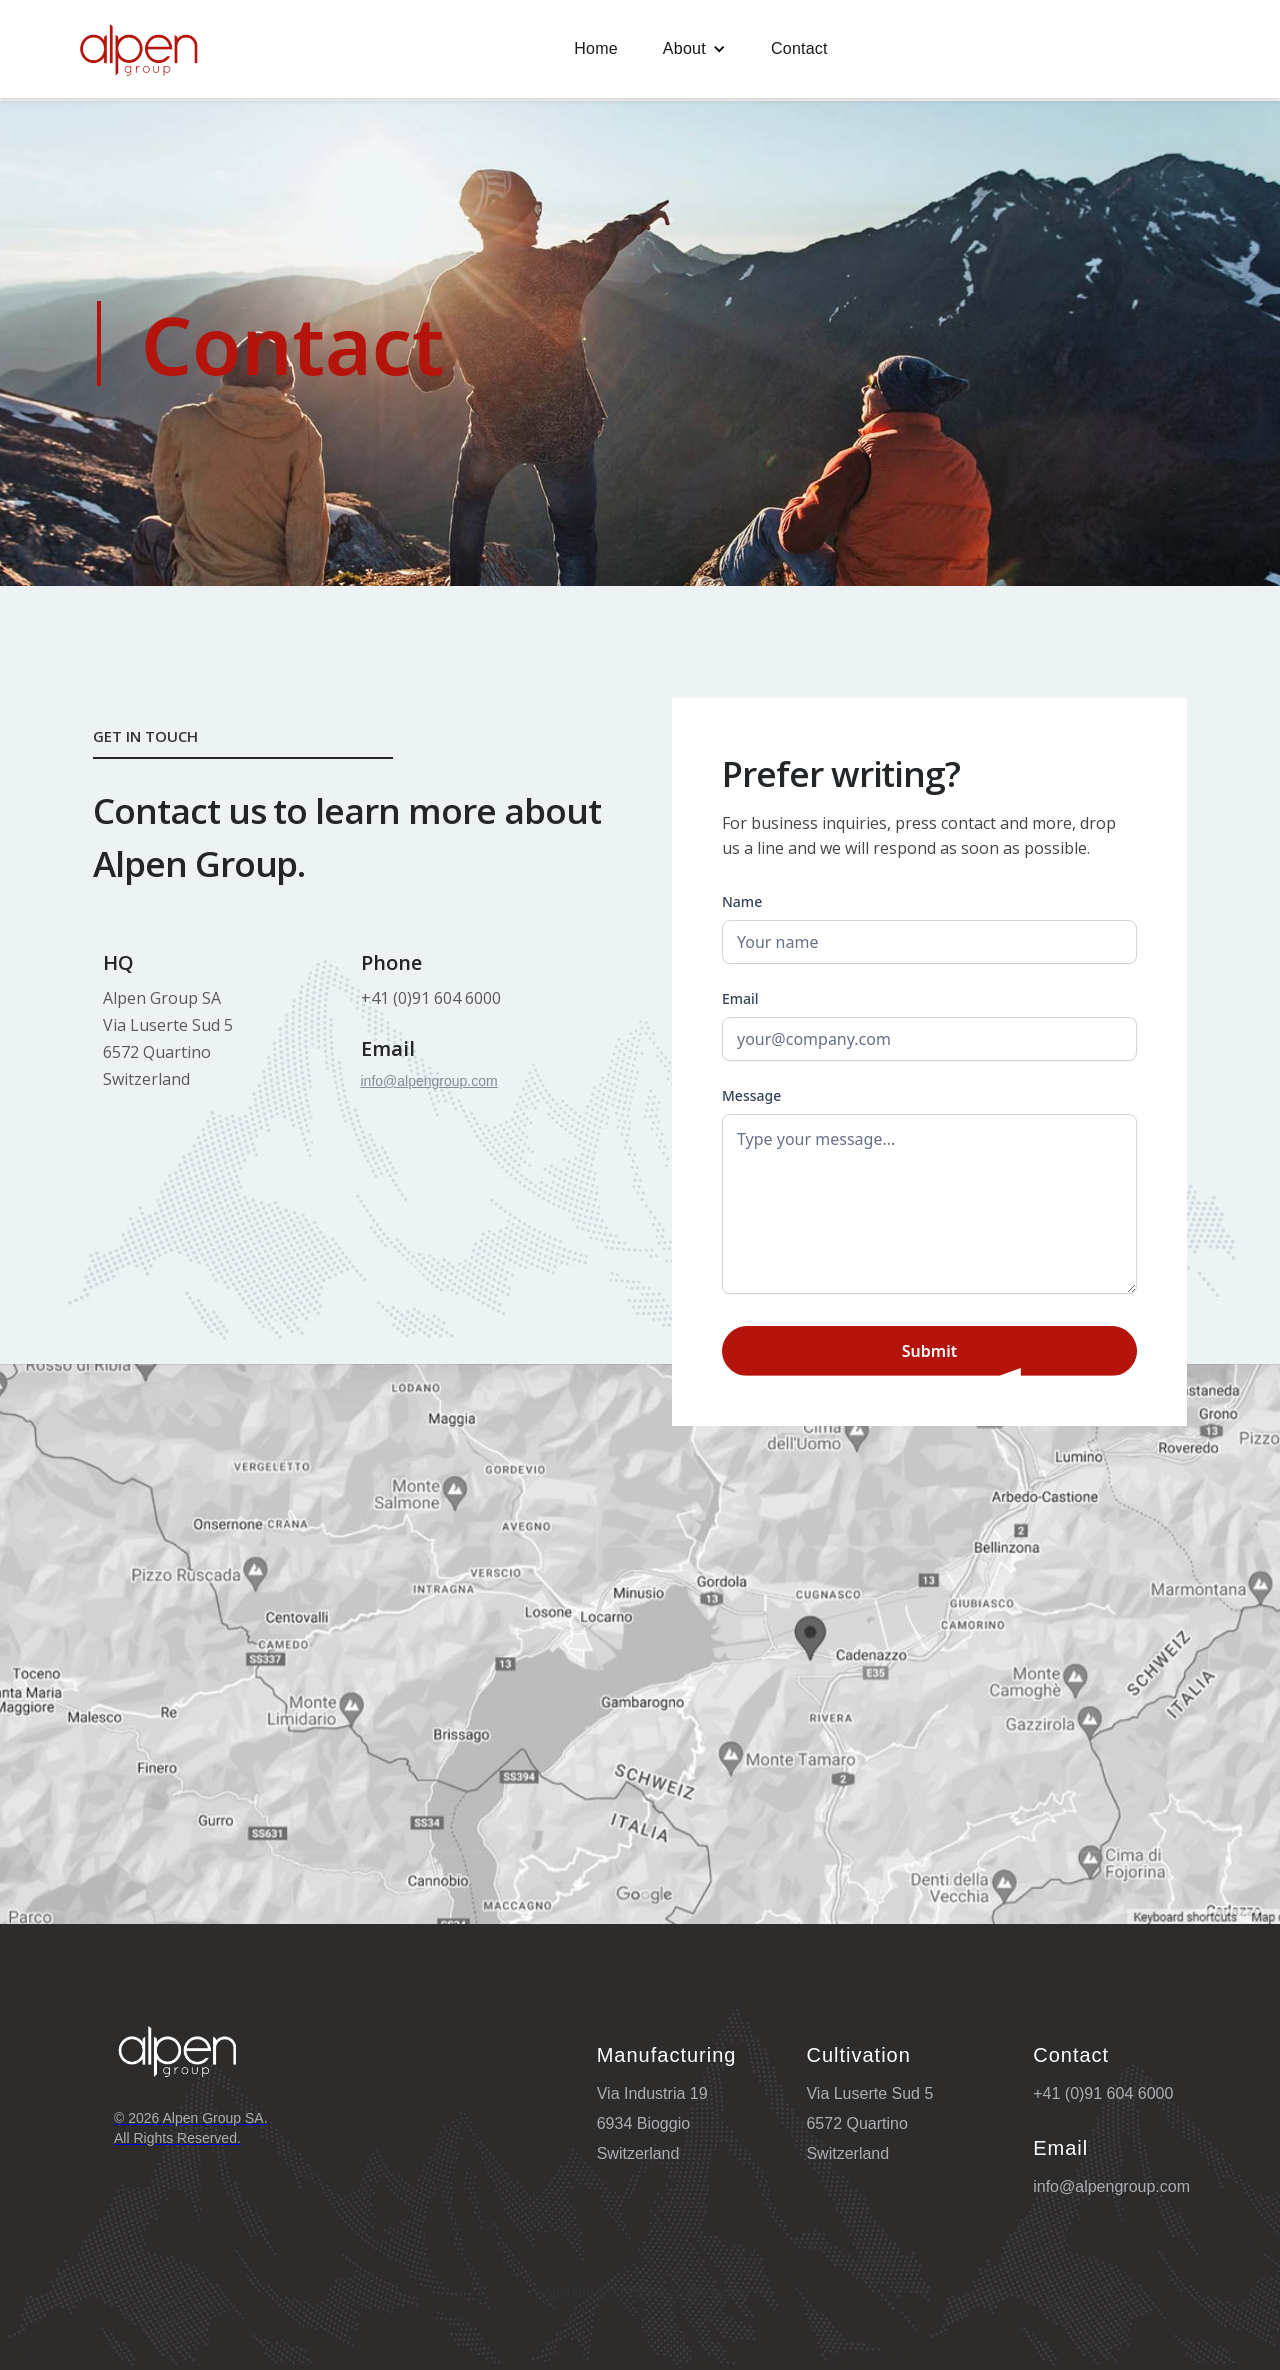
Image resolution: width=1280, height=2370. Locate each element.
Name (742, 901)
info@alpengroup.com (429, 1081)
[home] (138, 49)
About (684, 48)
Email (740, 998)
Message (751, 1095)
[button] (694, 49)
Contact (799, 48)
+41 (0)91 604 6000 (1103, 2093)
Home (596, 48)
